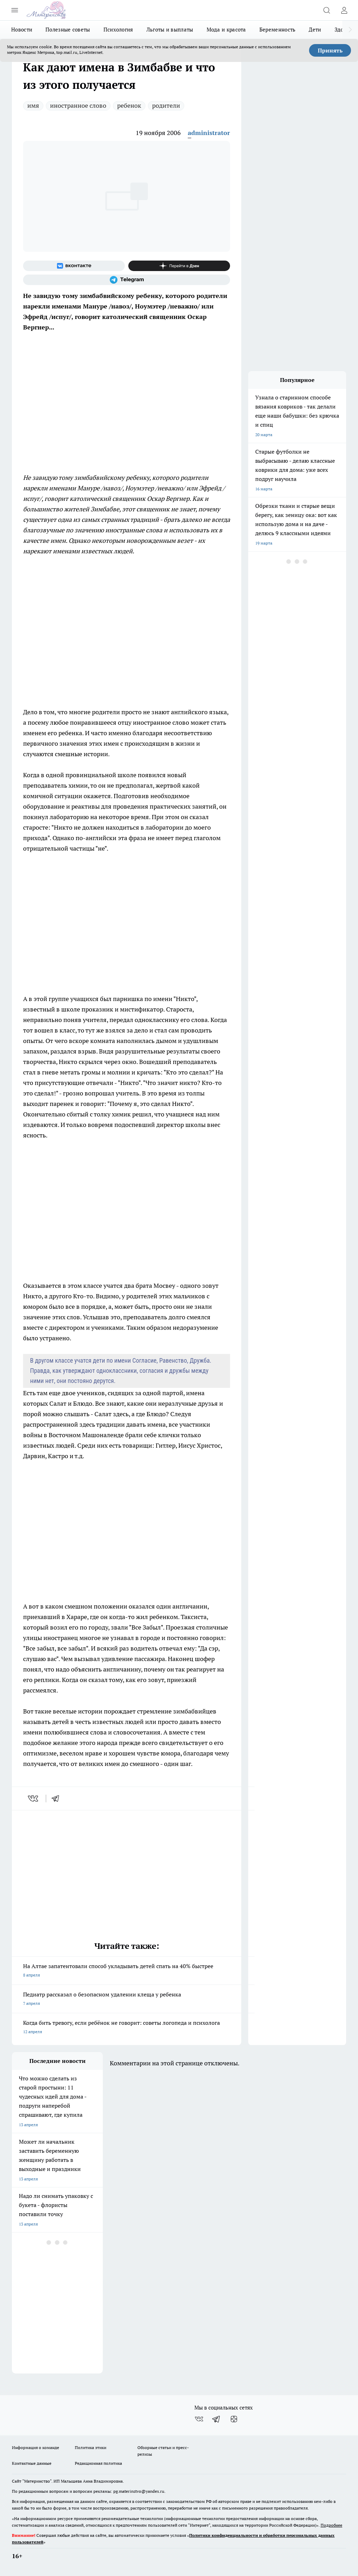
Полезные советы (67, 29)
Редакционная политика (98, 2463)
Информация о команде (35, 2447)
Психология (118, 29)
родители (166, 105)
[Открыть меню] (14, 10)
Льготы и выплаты (169, 29)
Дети (315, 29)
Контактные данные (31, 2463)
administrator (209, 133)
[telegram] (58, 1798)
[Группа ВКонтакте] (74, 266)
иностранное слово (78, 105)
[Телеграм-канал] (126, 280)
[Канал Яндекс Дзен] (179, 266)
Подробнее (331, 2525)
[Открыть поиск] (327, 10)
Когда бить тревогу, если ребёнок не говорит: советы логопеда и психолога (126, 2027)
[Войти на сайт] (344, 10)
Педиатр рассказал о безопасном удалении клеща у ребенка (126, 1999)
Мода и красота (226, 29)
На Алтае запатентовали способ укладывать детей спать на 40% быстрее (126, 1971)
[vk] (34, 1798)
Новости (21, 29)
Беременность (277, 29)
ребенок (129, 105)
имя (33, 105)
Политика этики (90, 2447)
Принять (330, 50)
